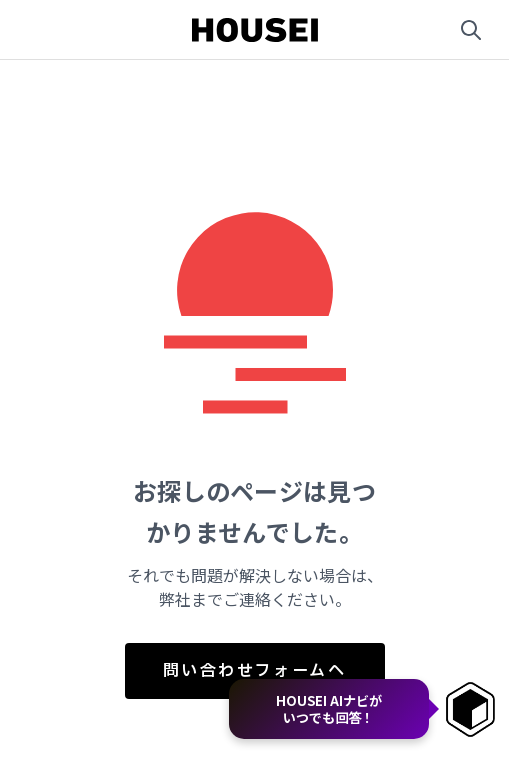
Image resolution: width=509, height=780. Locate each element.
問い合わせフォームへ (254, 671)
